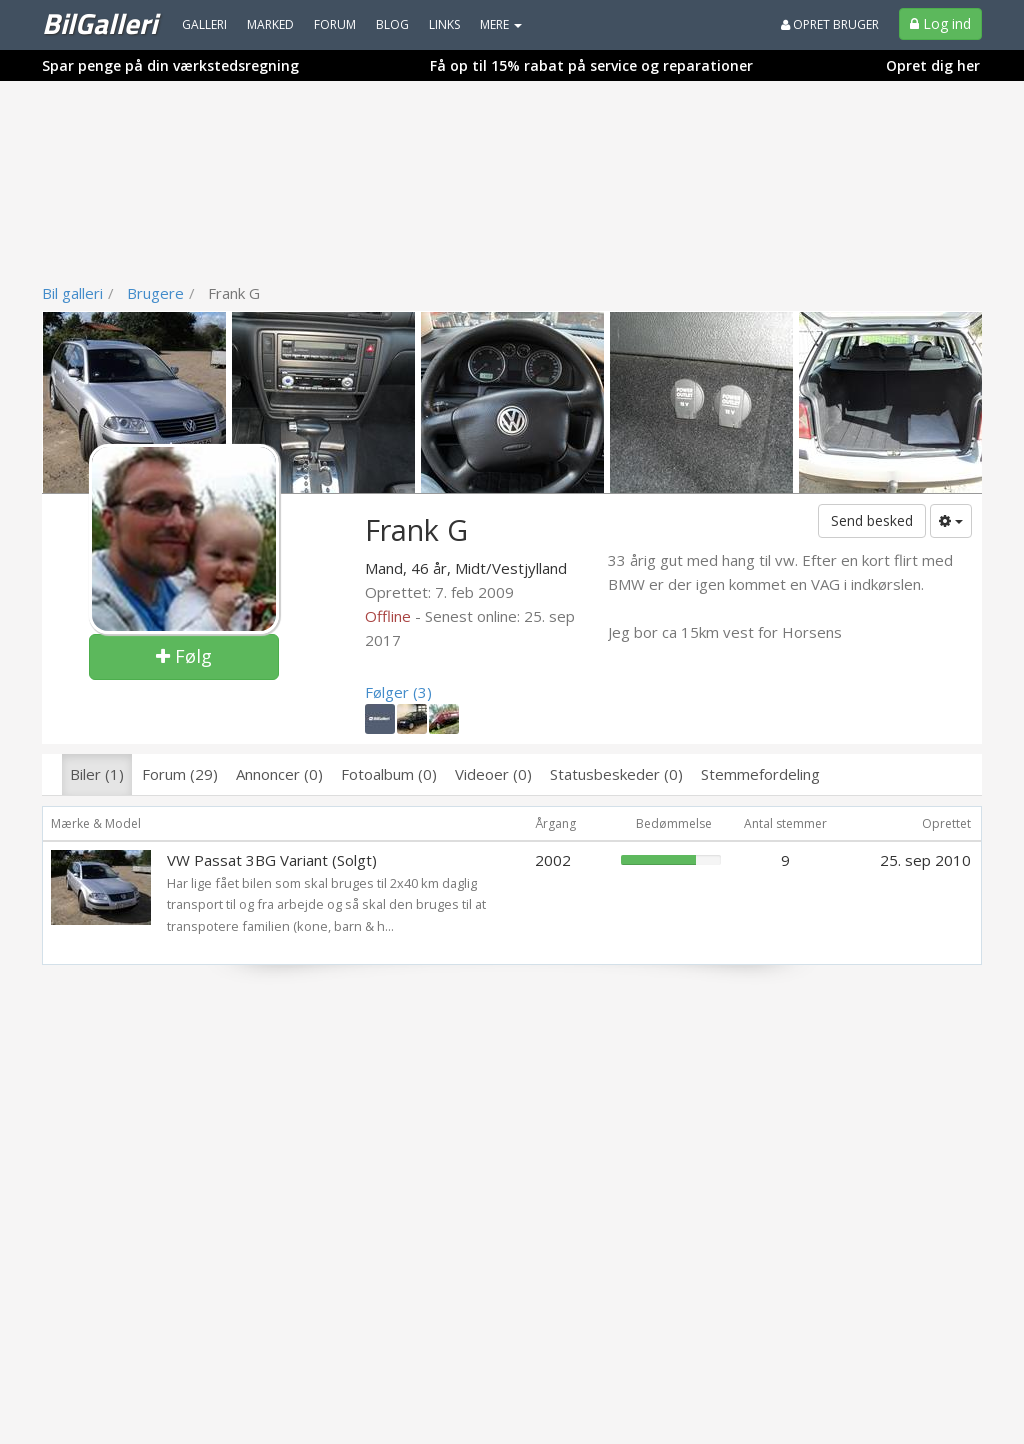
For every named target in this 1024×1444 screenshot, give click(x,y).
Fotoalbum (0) (389, 774)
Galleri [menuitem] (204, 24)
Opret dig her (933, 65)
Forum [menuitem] (335, 24)
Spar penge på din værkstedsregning (170, 65)
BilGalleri (99, 23)
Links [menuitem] (444, 24)
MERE (501, 24)
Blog (392, 24)
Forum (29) (180, 774)
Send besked (872, 520)
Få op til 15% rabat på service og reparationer (591, 65)
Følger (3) (398, 692)
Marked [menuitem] (270, 24)
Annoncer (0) (279, 774)
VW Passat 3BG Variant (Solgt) (272, 860)
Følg (184, 656)
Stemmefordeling (760, 774)
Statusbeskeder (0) (616, 774)
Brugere (155, 293)
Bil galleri (72, 293)
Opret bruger (830, 24)
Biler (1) (97, 774)
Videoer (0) (493, 774)
